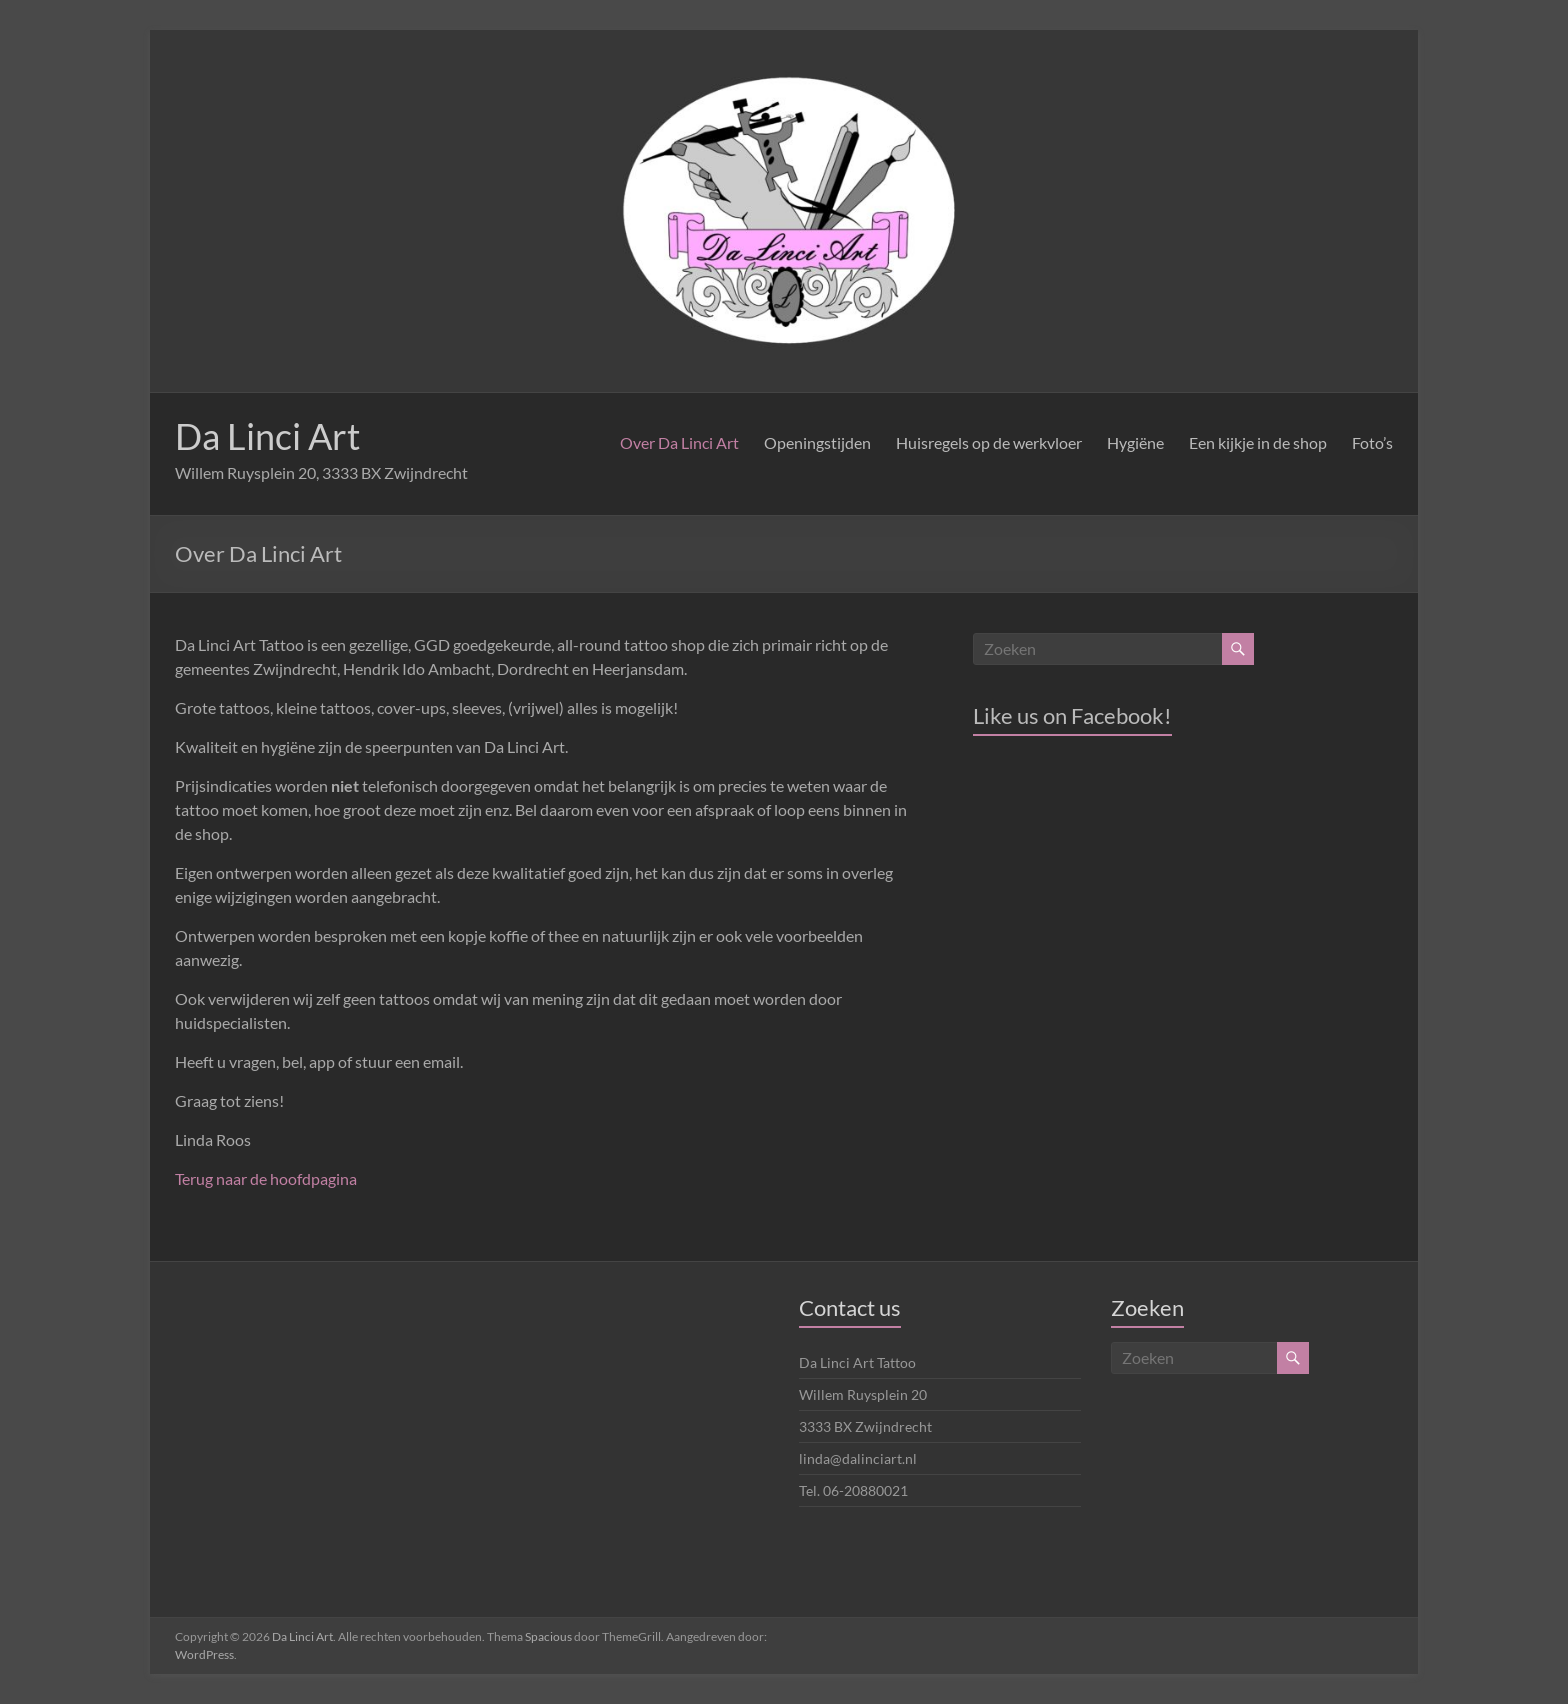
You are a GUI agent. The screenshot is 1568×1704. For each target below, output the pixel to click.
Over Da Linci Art (679, 442)
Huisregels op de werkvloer (989, 442)
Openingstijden (817, 442)
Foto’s (1372, 442)
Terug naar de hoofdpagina (266, 1178)
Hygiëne (1135, 442)
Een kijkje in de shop (1258, 442)
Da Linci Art (267, 436)
